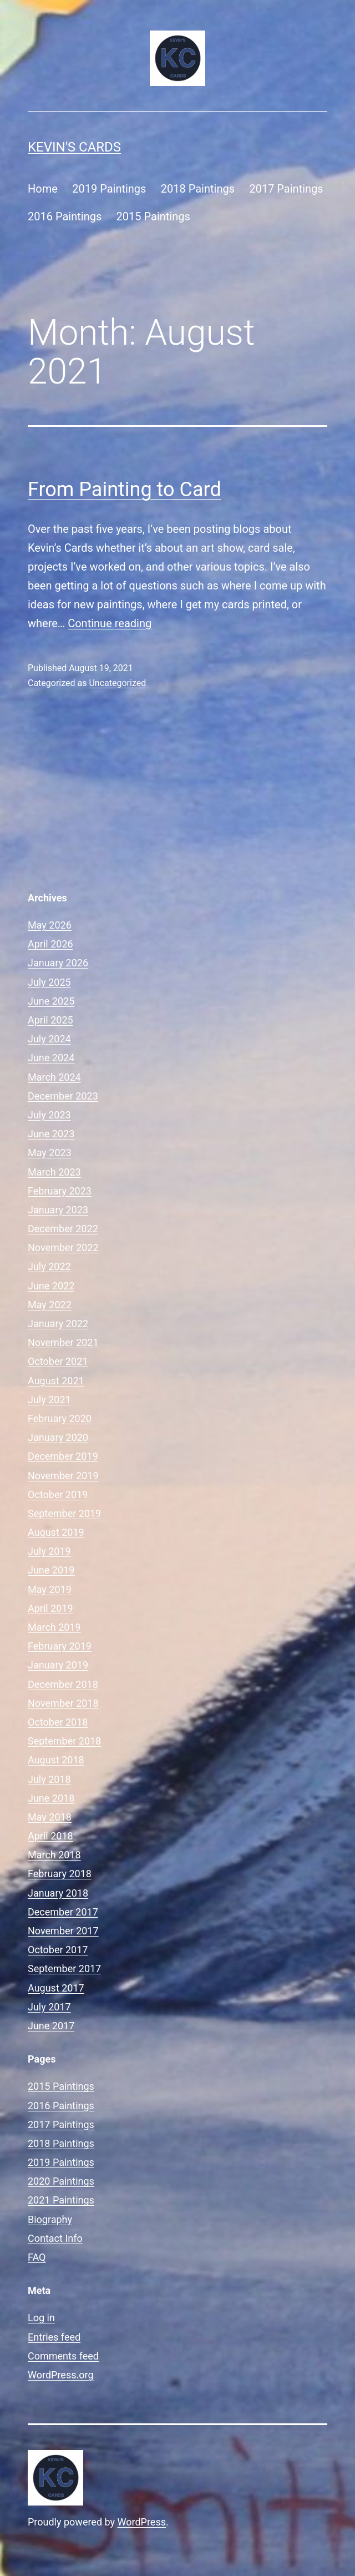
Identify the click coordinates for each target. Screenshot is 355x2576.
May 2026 (50, 925)
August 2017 (56, 1988)
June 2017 (51, 2025)
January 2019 (58, 1665)
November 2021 (63, 1342)
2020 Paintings (61, 2181)
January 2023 (58, 1210)
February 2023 (60, 1191)
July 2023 (49, 1115)
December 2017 (63, 1912)
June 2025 (51, 1001)
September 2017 (64, 1968)
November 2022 (63, 1247)
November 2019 (63, 1475)
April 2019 (50, 1608)
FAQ (36, 2257)
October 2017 (58, 1949)
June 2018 (51, 1798)
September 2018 (64, 1741)
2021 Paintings (61, 2200)
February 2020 (60, 1418)
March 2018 (54, 1855)
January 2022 (58, 1323)
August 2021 (56, 1381)
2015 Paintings (153, 216)
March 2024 (54, 1077)
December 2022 (63, 1228)
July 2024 (49, 1039)
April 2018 (50, 1836)
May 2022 (50, 1304)
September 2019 (64, 1513)
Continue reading (109, 623)
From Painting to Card (124, 489)
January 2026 (58, 963)
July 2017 (49, 2007)
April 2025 (50, 1020)
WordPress (142, 2522)
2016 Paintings (65, 216)
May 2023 (50, 1152)
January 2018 (58, 1893)
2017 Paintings (286, 188)
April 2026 (50, 944)
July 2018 (49, 1779)
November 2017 (63, 1931)
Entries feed (54, 2337)
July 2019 (49, 1551)
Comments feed (63, 2356)
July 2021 (49, 1399)
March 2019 (54, 1627)
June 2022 (51, 1286)
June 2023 (51, 1134)
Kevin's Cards (74, 147)
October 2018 (58, 1722)
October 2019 (58, 1494)
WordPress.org (61, 2375)
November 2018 (63, 1703)
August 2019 (56, 1532)
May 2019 (50, 1589)
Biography (50, 2219)
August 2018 (56, 1760)
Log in (41, 2317)
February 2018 (60, 1873)
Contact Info (55, 2238)
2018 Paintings (198, 188)
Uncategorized (117, 683)
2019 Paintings (109, 188)
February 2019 (60, 1646)
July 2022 (49, 1266)
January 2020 (58, 1437)
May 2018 (50, 1817)
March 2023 (54, 1172)
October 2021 (58, 1361)
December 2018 (63, 1684)
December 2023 (63, 1096)
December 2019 (63, 1456)
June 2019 (51, 1570)
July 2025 (49, 982)
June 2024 (51, 1057)
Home (43, 188)
